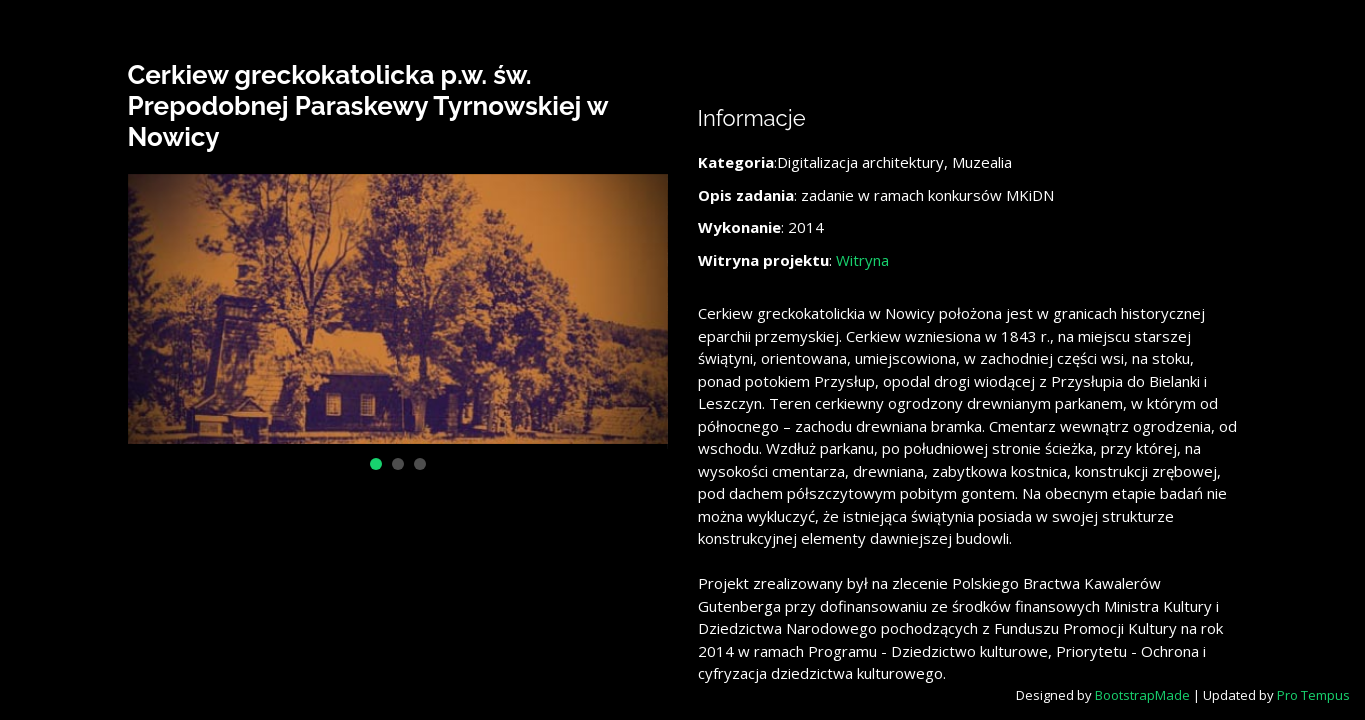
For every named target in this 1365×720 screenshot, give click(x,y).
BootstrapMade (1142, 695)
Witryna (862, 260)
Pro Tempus (1313, 695)
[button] (376, 464)
